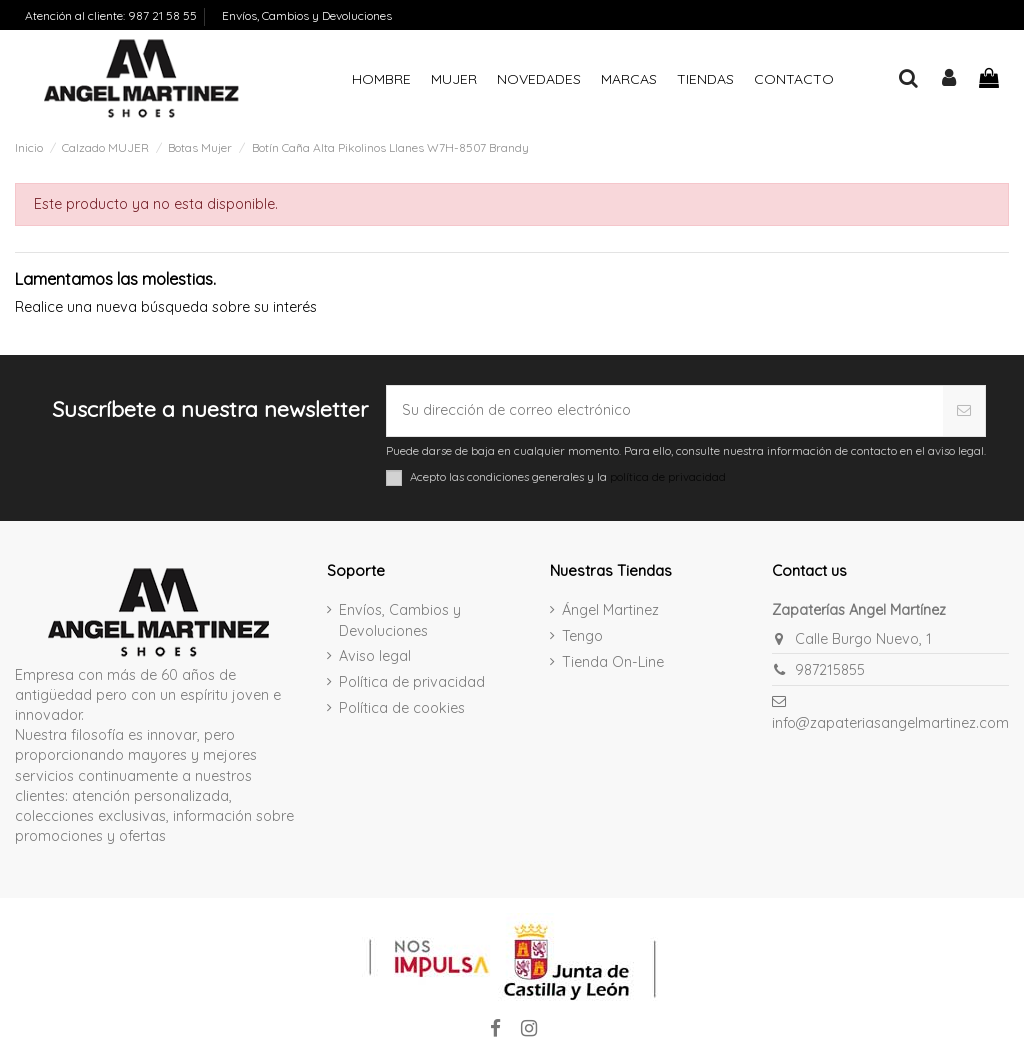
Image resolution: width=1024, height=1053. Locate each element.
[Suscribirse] (964, 411)
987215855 (830, 670)
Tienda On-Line (613, 662)
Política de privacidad (412, 682)
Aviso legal (375, 656)
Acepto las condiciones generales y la (568, 477)
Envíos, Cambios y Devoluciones (307, 15)
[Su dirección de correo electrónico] (664, 411)
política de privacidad (668, 476)
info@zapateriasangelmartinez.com (890, 723)
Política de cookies (402, 708)
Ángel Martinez (610, 610)
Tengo (582, 636)
